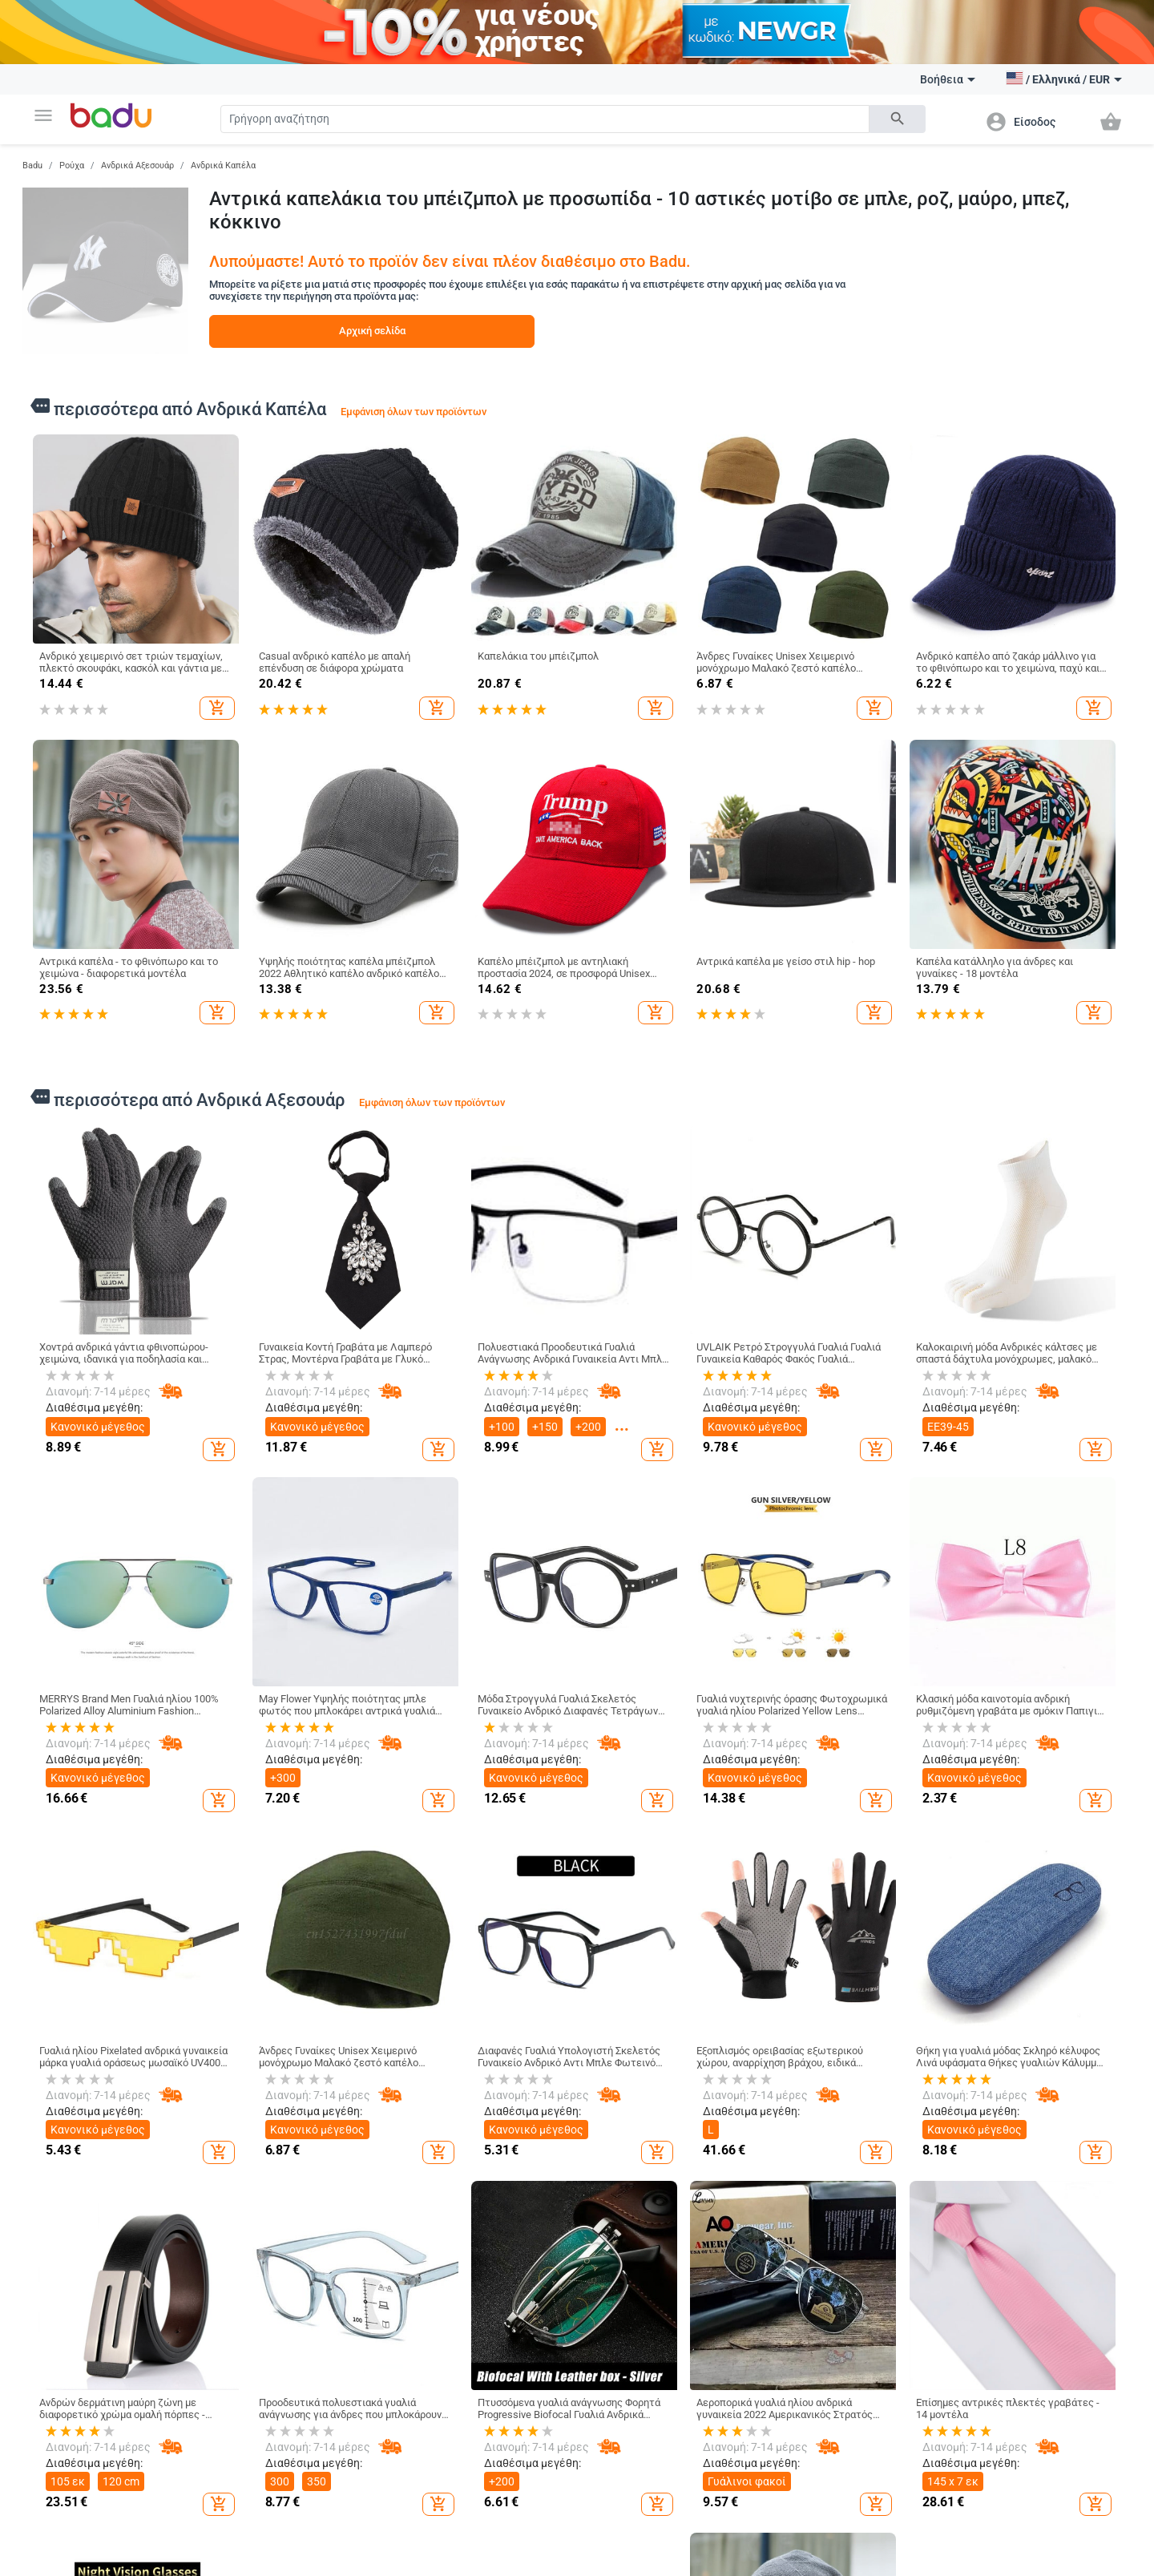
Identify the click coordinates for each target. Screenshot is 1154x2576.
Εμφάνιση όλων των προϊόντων (413, 412)
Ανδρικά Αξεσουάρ (137, 165)
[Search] (545, 119)
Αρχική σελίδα (372, 331)
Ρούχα (71, 165)
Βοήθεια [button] (947, 79)
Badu (32, 165)
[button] (43, 115)
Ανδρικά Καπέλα (223, 165)
